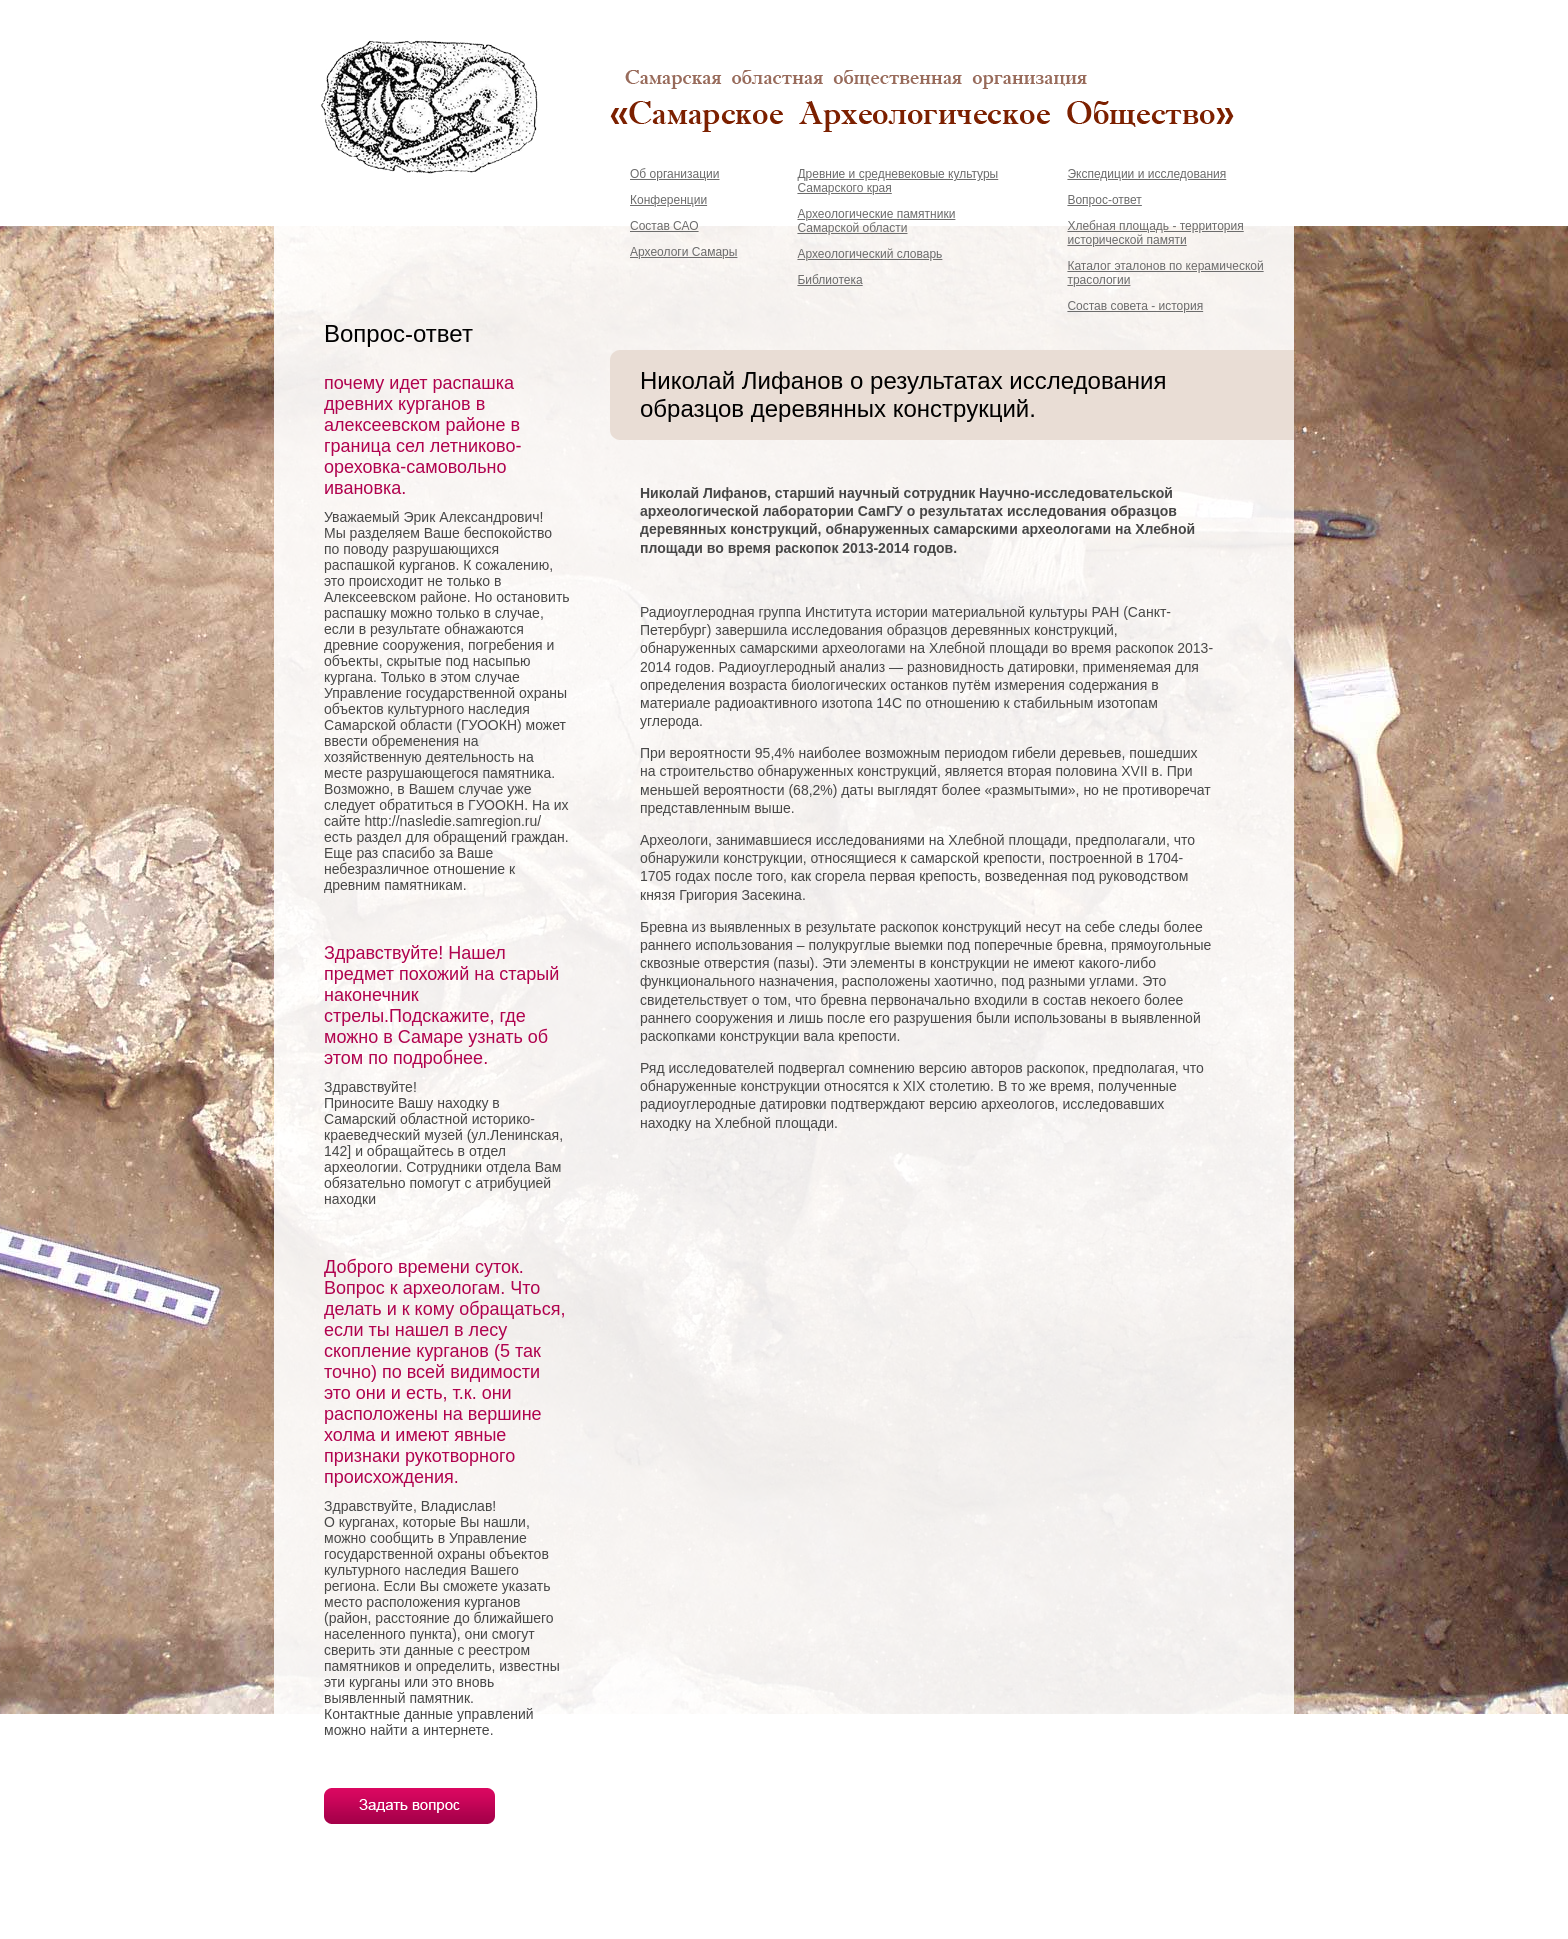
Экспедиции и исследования (1146, 174)
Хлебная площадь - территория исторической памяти (1155, 233)
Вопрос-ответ (1104, 200)
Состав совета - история (1135, 306)
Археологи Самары (683, 252)
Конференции (668, 200)
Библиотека (829, 280)
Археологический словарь (869, 254)
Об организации (674, 174)
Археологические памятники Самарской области (876, 221)
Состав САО (664, 226)
